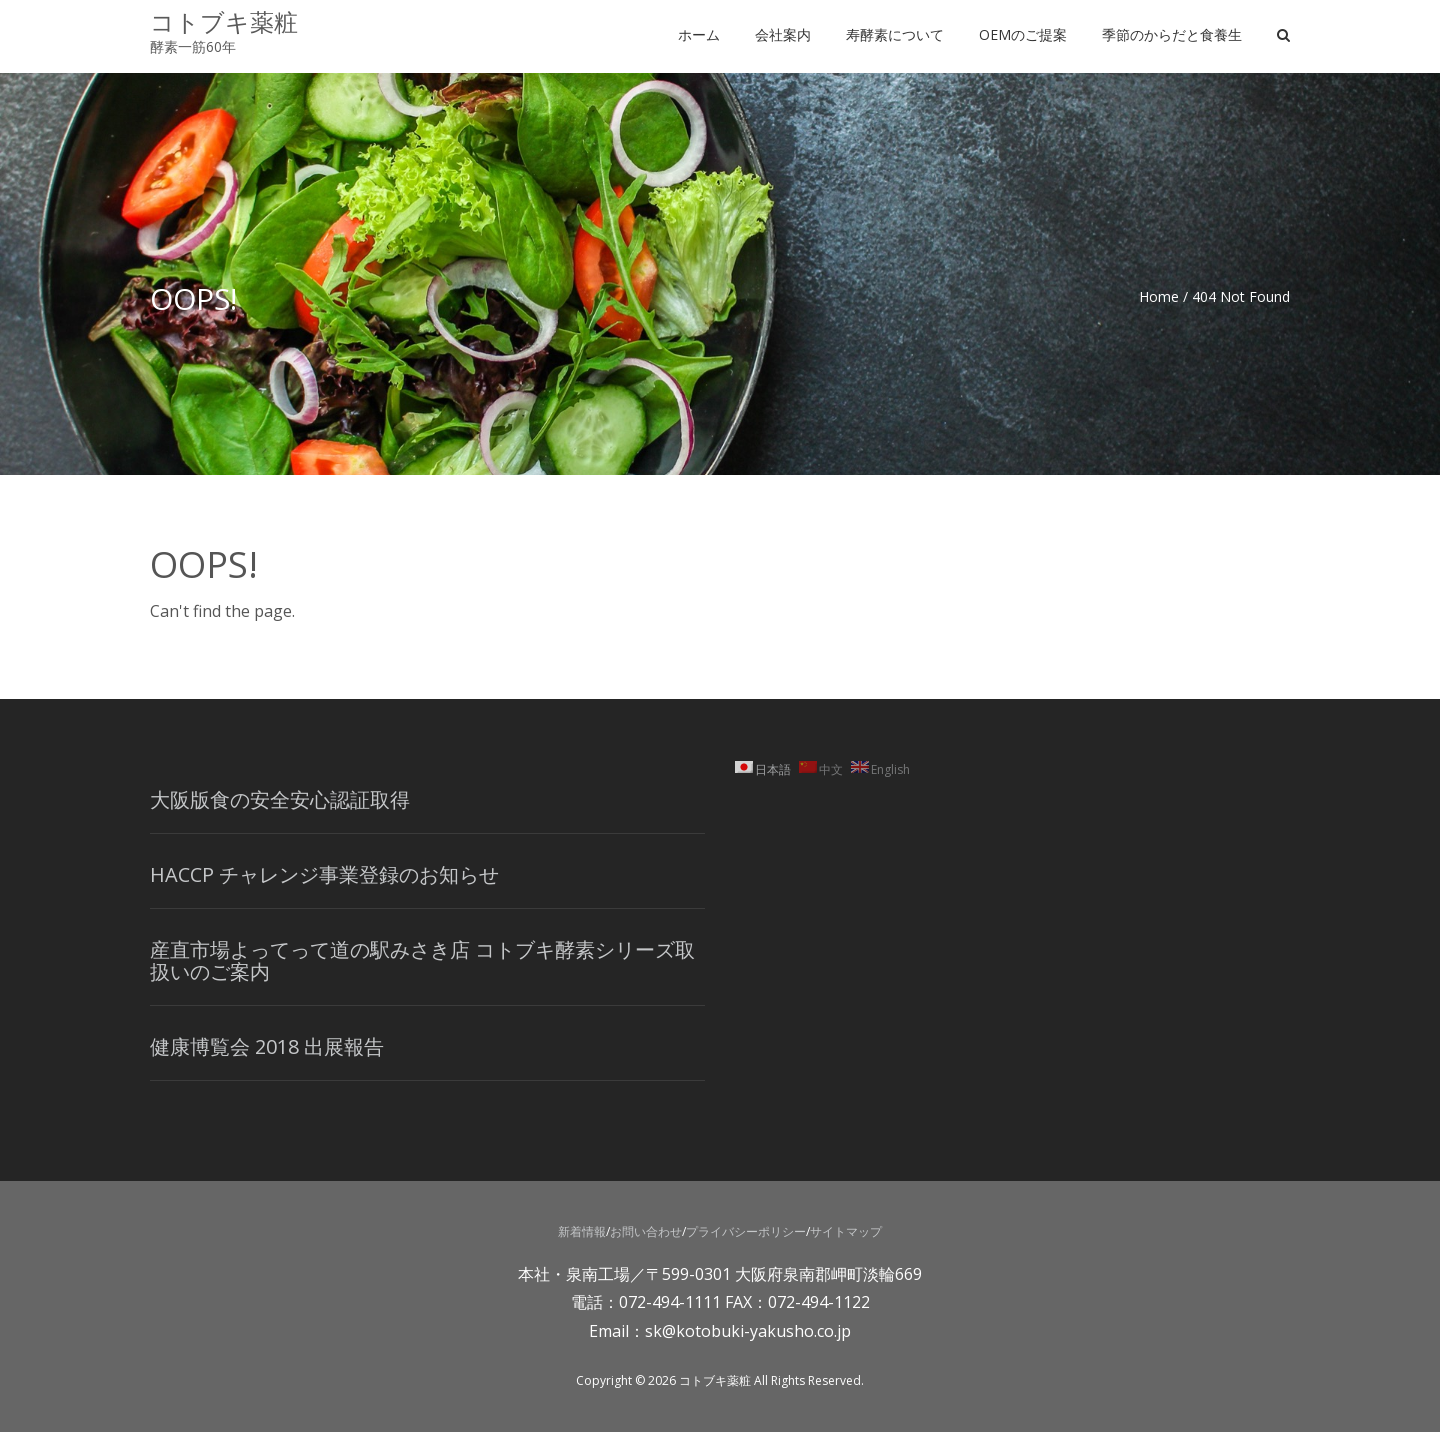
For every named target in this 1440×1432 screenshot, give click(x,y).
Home (1159, 296)
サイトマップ (846, 1231)
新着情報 (582, 1231)
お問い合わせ (646, 1231)
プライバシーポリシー (746, 1231)
